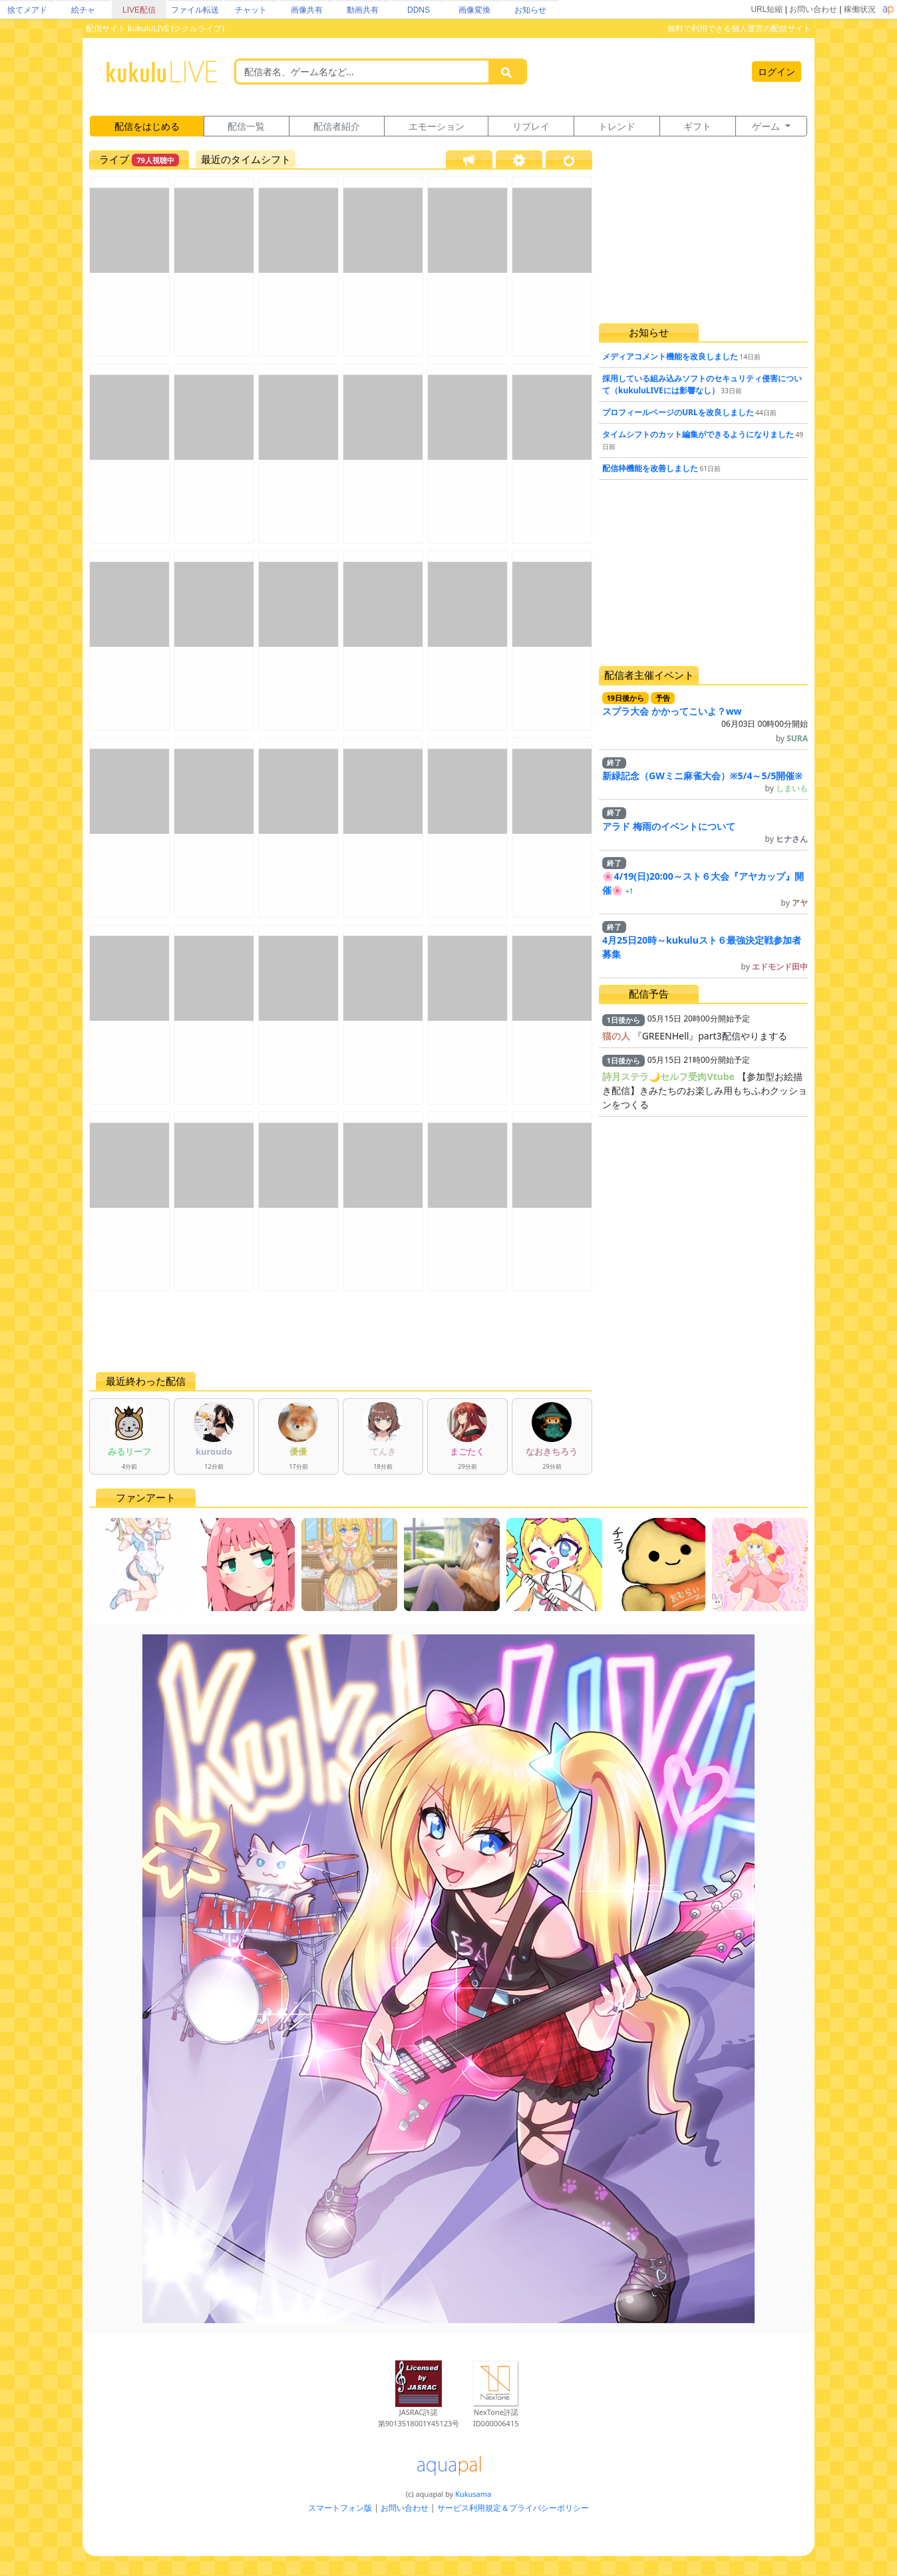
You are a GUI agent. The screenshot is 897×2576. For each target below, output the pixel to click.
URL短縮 (767, 9)
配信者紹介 (336, 126)
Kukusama (473, 2494)
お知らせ (530, 10)
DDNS (418, 10)
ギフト (697, 126)
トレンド (616, 126)
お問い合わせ (813, 9)
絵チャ (83, 10)
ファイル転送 (195, 10)
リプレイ (531, 126)
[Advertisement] (340, 1332)
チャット (251, 10)
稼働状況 (860, 9)
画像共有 (307, 10)
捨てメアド (27, 10)
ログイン (776, 71)
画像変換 (474, 10)
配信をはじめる (147, 126)
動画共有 (363, 10)
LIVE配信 (139, 10)
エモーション (436, 126)
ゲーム (767, 126)
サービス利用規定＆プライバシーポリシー (513, 2507)
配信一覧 (246, 126)
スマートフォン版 (340, 2507)
